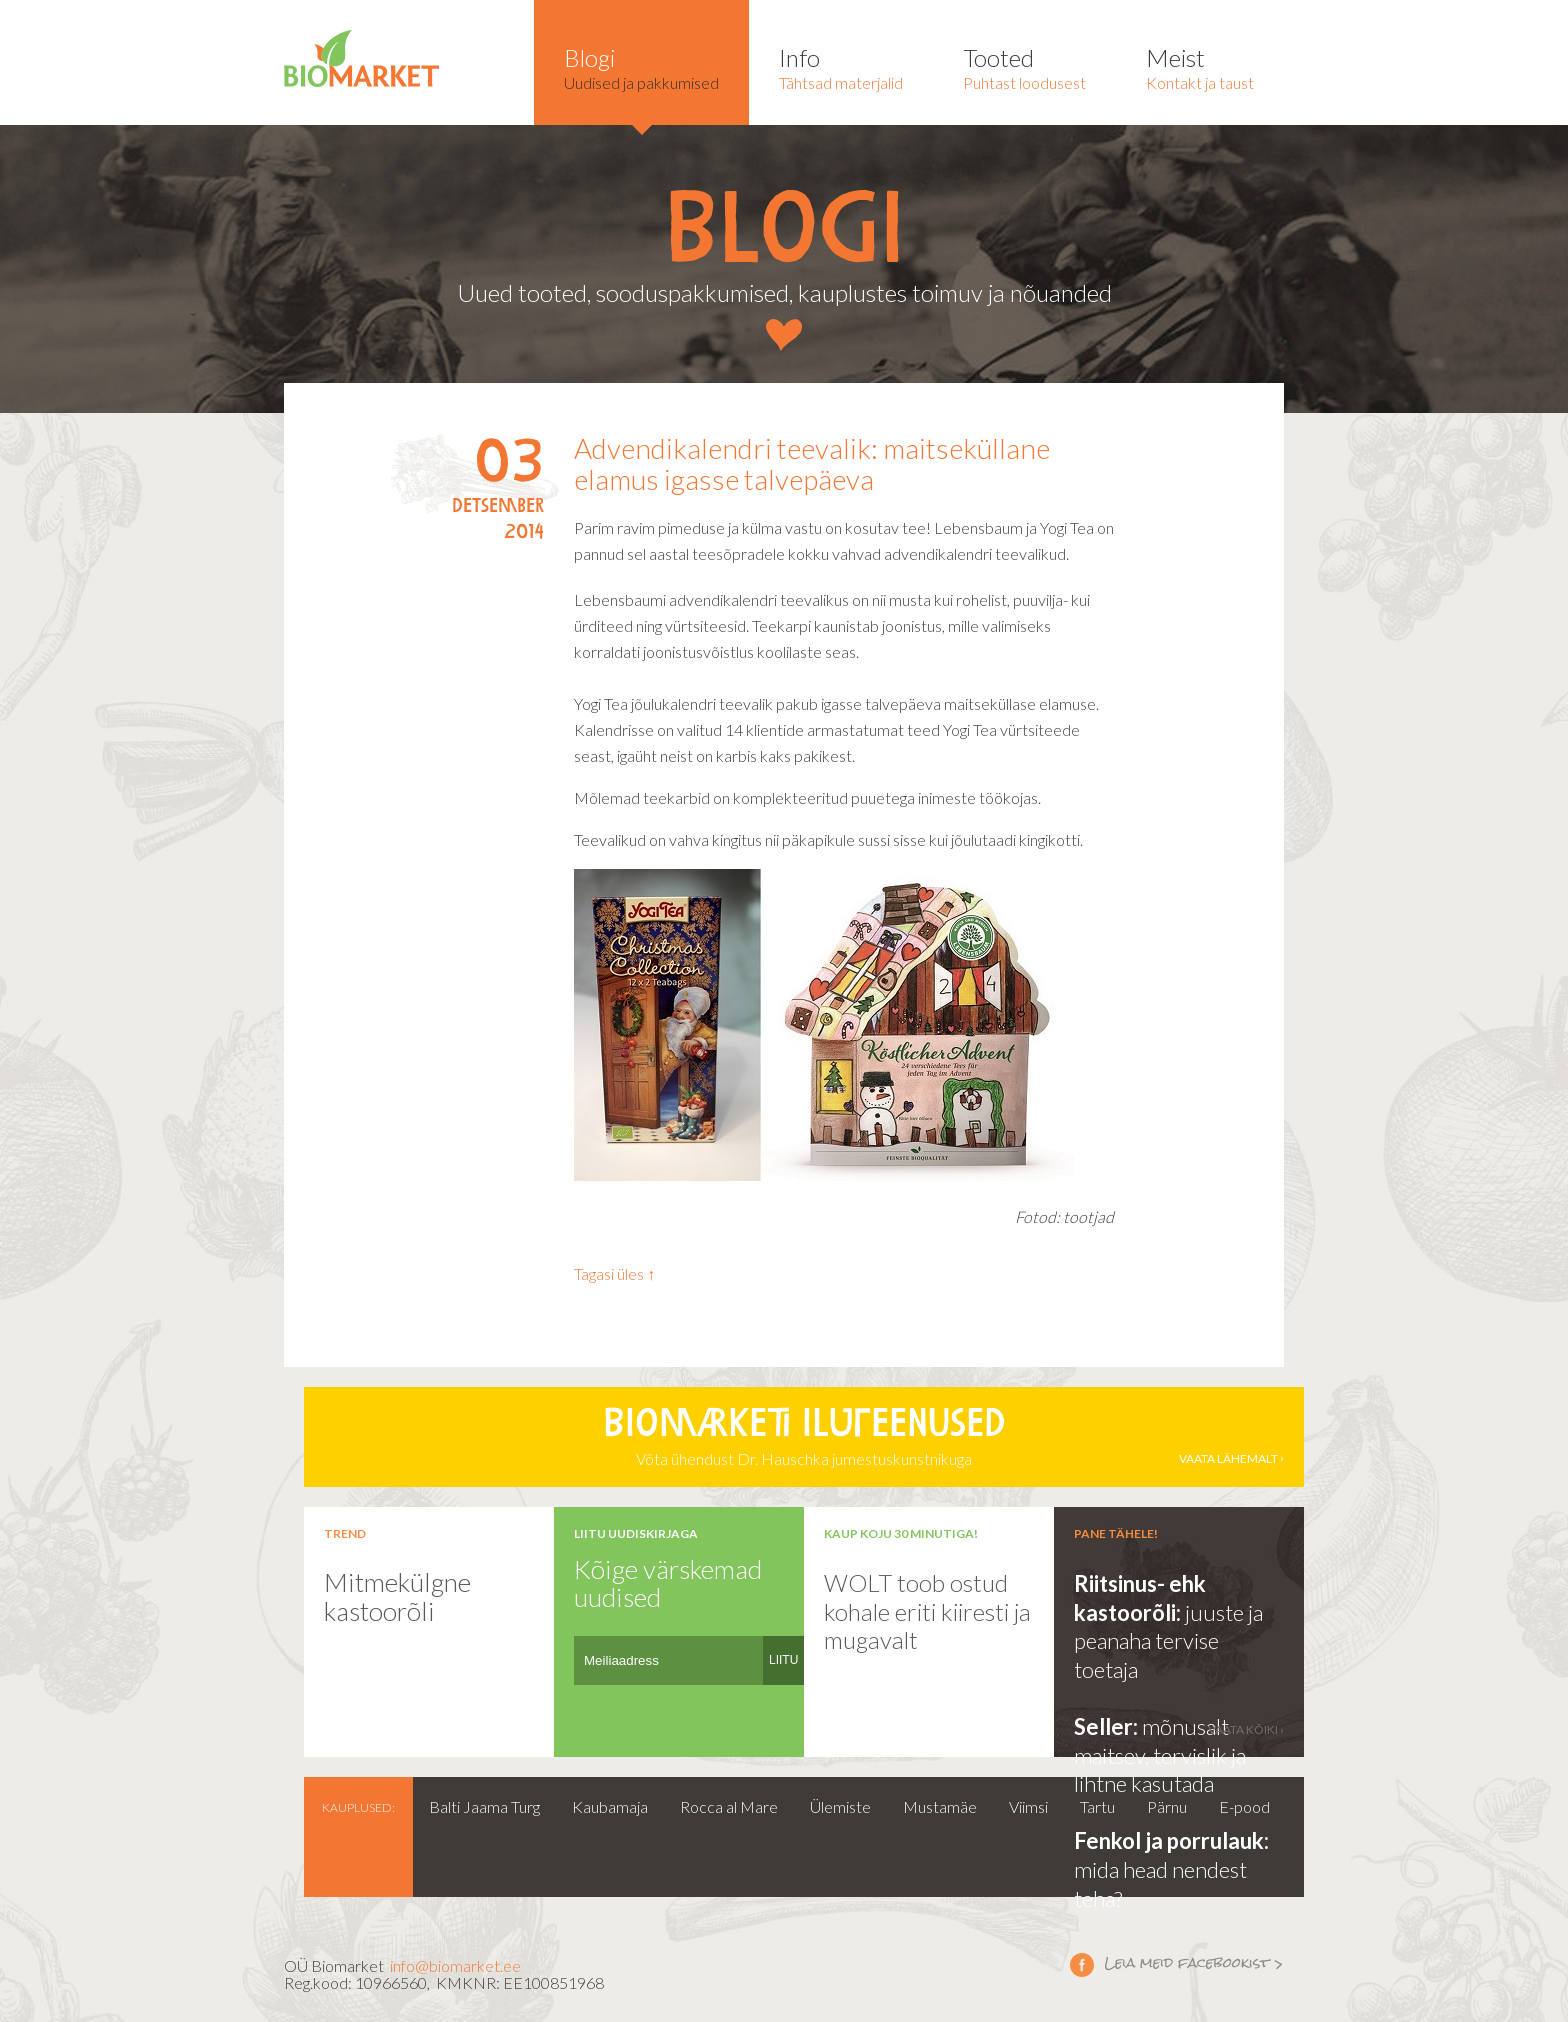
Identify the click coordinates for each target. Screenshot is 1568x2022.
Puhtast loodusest (1024, 67)
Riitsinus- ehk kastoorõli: (1140, 1598)
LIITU (783, 1660)
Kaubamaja (610, 1806)
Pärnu (1167, 1806)
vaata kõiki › (1246, 1729)
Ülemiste (840, 1806)
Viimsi (1028, 1806)
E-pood (1244, 1806)
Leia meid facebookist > (1082, 1964)
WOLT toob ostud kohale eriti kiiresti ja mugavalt (927, 1611)
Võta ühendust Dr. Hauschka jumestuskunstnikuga (804, 1437)
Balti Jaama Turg (484, 1806)
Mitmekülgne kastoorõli (397, 1596)
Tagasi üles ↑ (614, 1273)
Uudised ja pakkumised (641, 67)
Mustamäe (940, 1806)
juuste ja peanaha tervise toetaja (1168, 1641)
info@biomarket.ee (455, 1965)
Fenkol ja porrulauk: (1171, 1840)
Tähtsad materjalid (841, 67)
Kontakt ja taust (1200, 67)
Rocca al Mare (729, 1806)
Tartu (1097, 1806)
